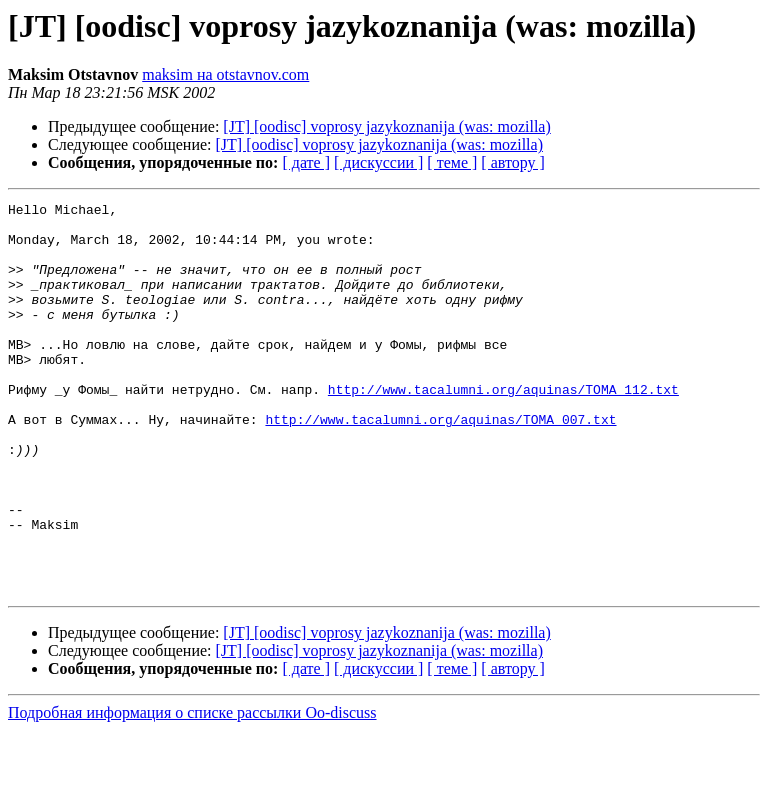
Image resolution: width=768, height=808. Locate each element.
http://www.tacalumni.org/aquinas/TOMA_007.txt (440, 464)
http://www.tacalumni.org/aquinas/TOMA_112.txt (503, 428)
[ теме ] (452, 162)
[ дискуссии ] (378, 162)
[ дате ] (306, 162)
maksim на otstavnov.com (225, 74)
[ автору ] (512, 162)
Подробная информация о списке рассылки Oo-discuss (192, 790)
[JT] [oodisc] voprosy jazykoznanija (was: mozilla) (386, 126)
